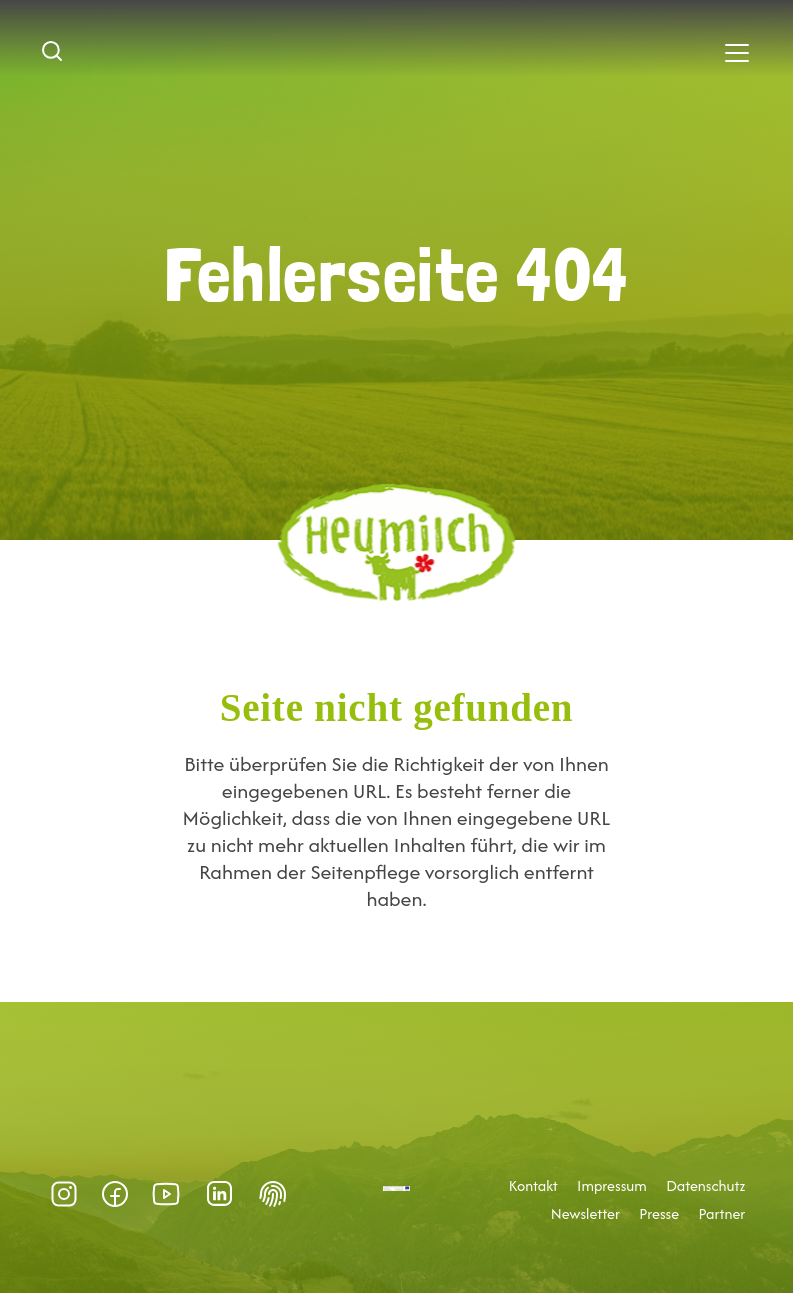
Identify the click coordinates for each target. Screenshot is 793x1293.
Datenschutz (705, 1186)
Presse (659, 1214)
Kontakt (533, 1186)
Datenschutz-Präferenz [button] (273, 1194)
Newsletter (585, 1214)
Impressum (612, 1186)
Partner (721, 1214)
